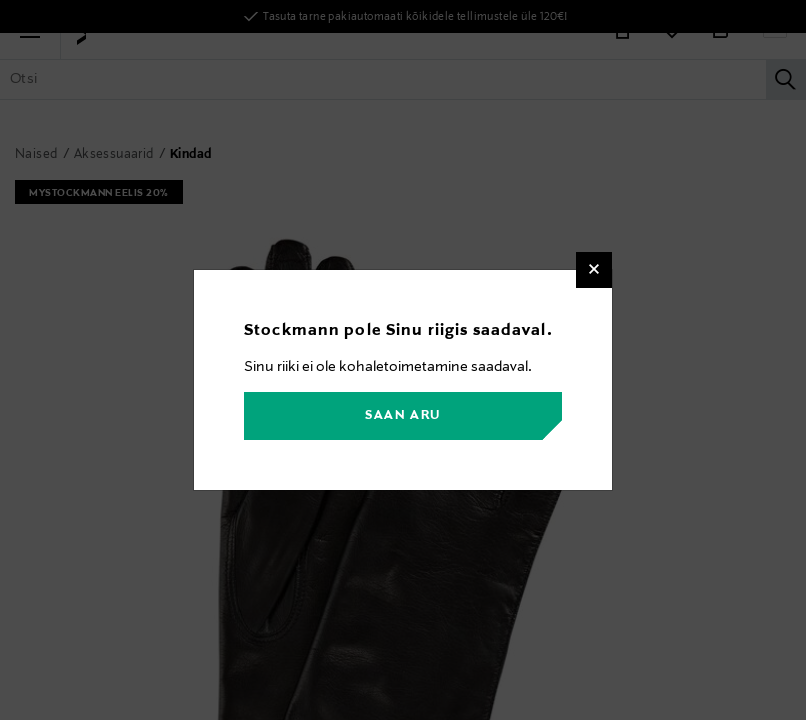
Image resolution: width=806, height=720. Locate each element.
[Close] (594, 270)
